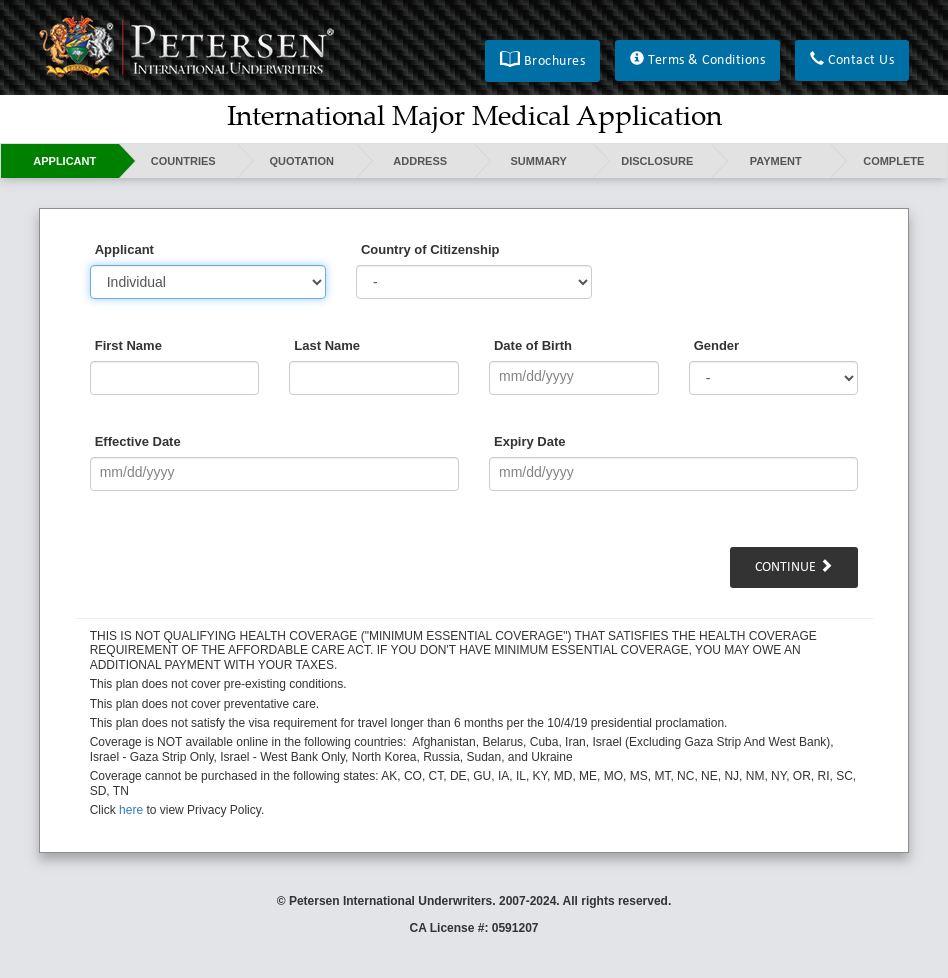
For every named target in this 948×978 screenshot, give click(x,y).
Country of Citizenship (430, 249)
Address (420, 161)
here (131, 810)
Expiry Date (530, 441)
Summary (539, 161)
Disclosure (657, 161)
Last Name (327, 345)
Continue (794, 567)
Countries (183, 161)
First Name (128, 345)
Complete (893, 161)
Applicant (64, 161)
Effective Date (138, 441)
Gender (717, 345)
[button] (542, 61)
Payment (776, 161)
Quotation (302, 161)
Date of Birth (533, 345)
